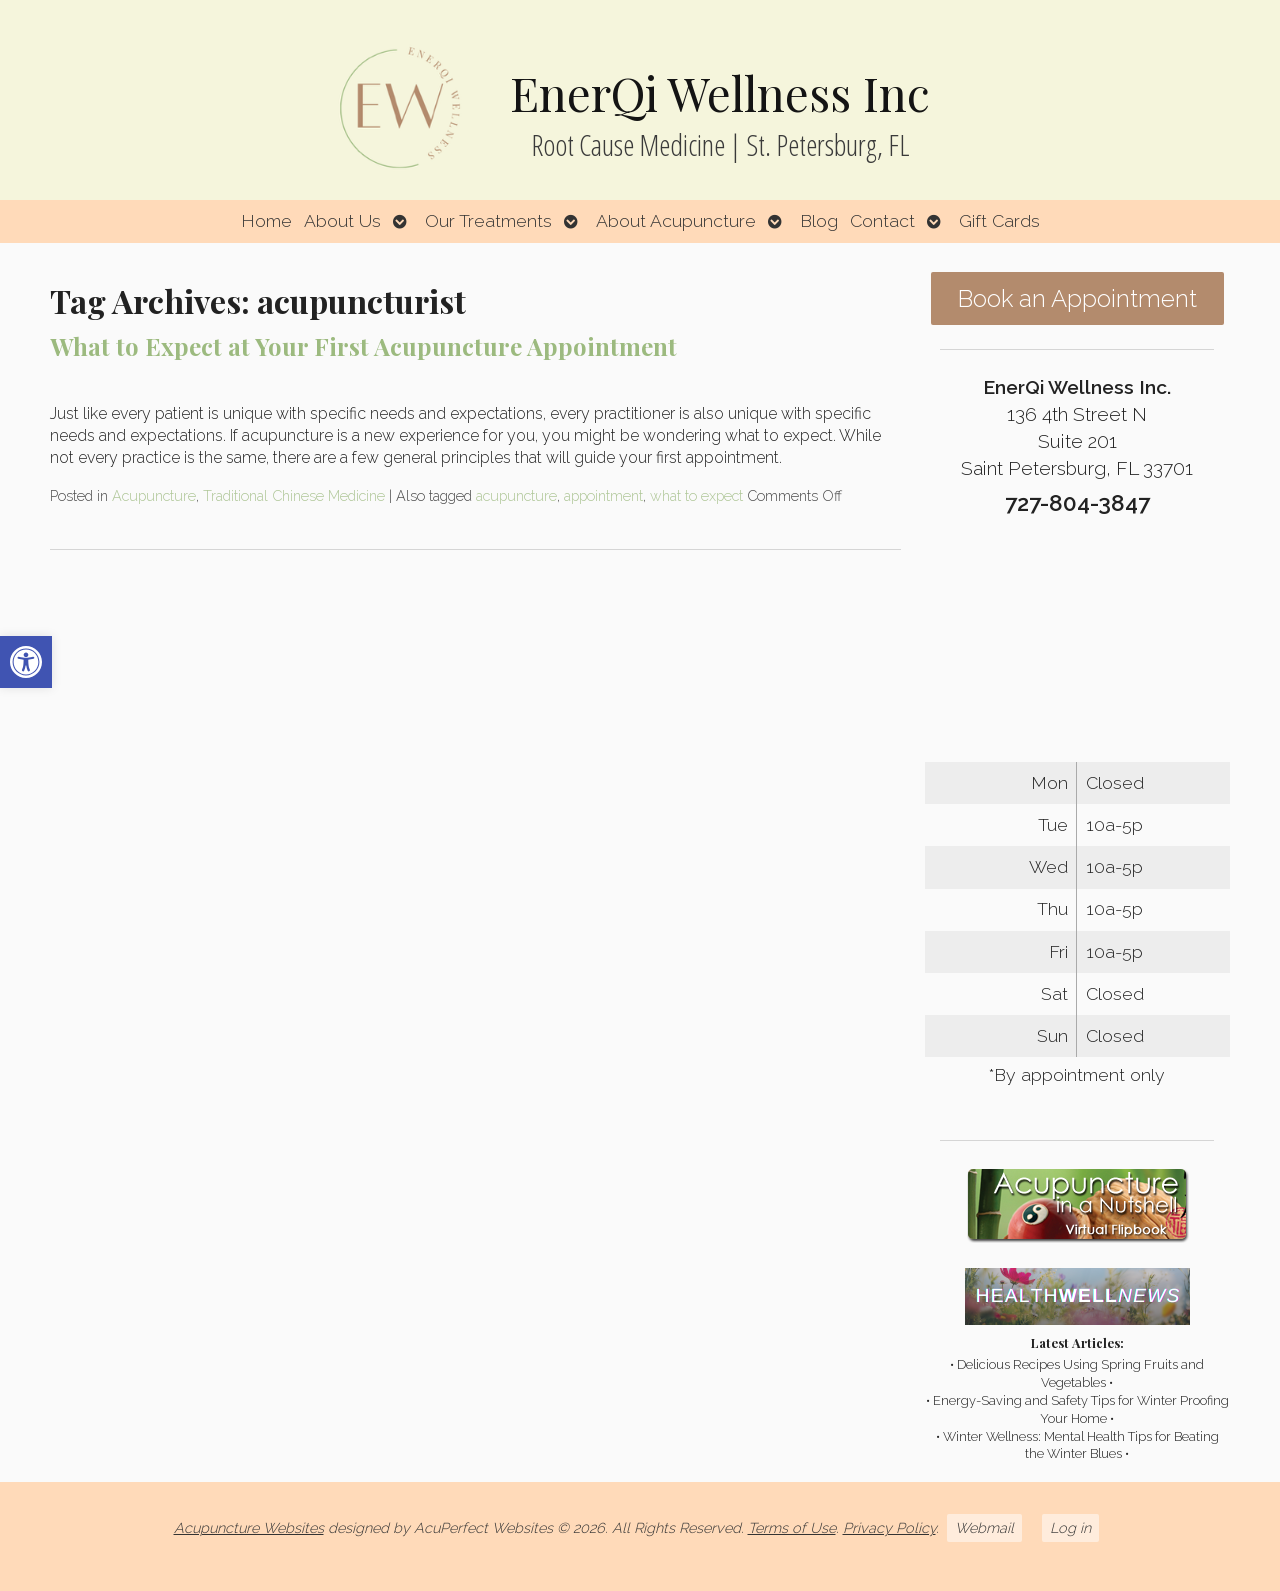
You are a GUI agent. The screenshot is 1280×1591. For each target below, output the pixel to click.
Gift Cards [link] (999, 220)
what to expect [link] (696, 495)
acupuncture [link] (516, 495)
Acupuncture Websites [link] (249, 1527)
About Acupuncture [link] (676, 220)
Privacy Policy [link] (889, 1527)
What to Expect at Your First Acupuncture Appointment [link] (363, 346)
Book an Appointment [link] (1077, 298)
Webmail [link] (984, 1527)
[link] (26, 662)
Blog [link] (819, 220)
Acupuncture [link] (154, 495)
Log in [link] (1070, 1527)
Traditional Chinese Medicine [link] (294, 495)
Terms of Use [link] (792, 1527)
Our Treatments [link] (488, 220)
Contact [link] (882, 220)
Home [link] (266, 220)
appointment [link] (603, 495)
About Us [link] (342, 220)
